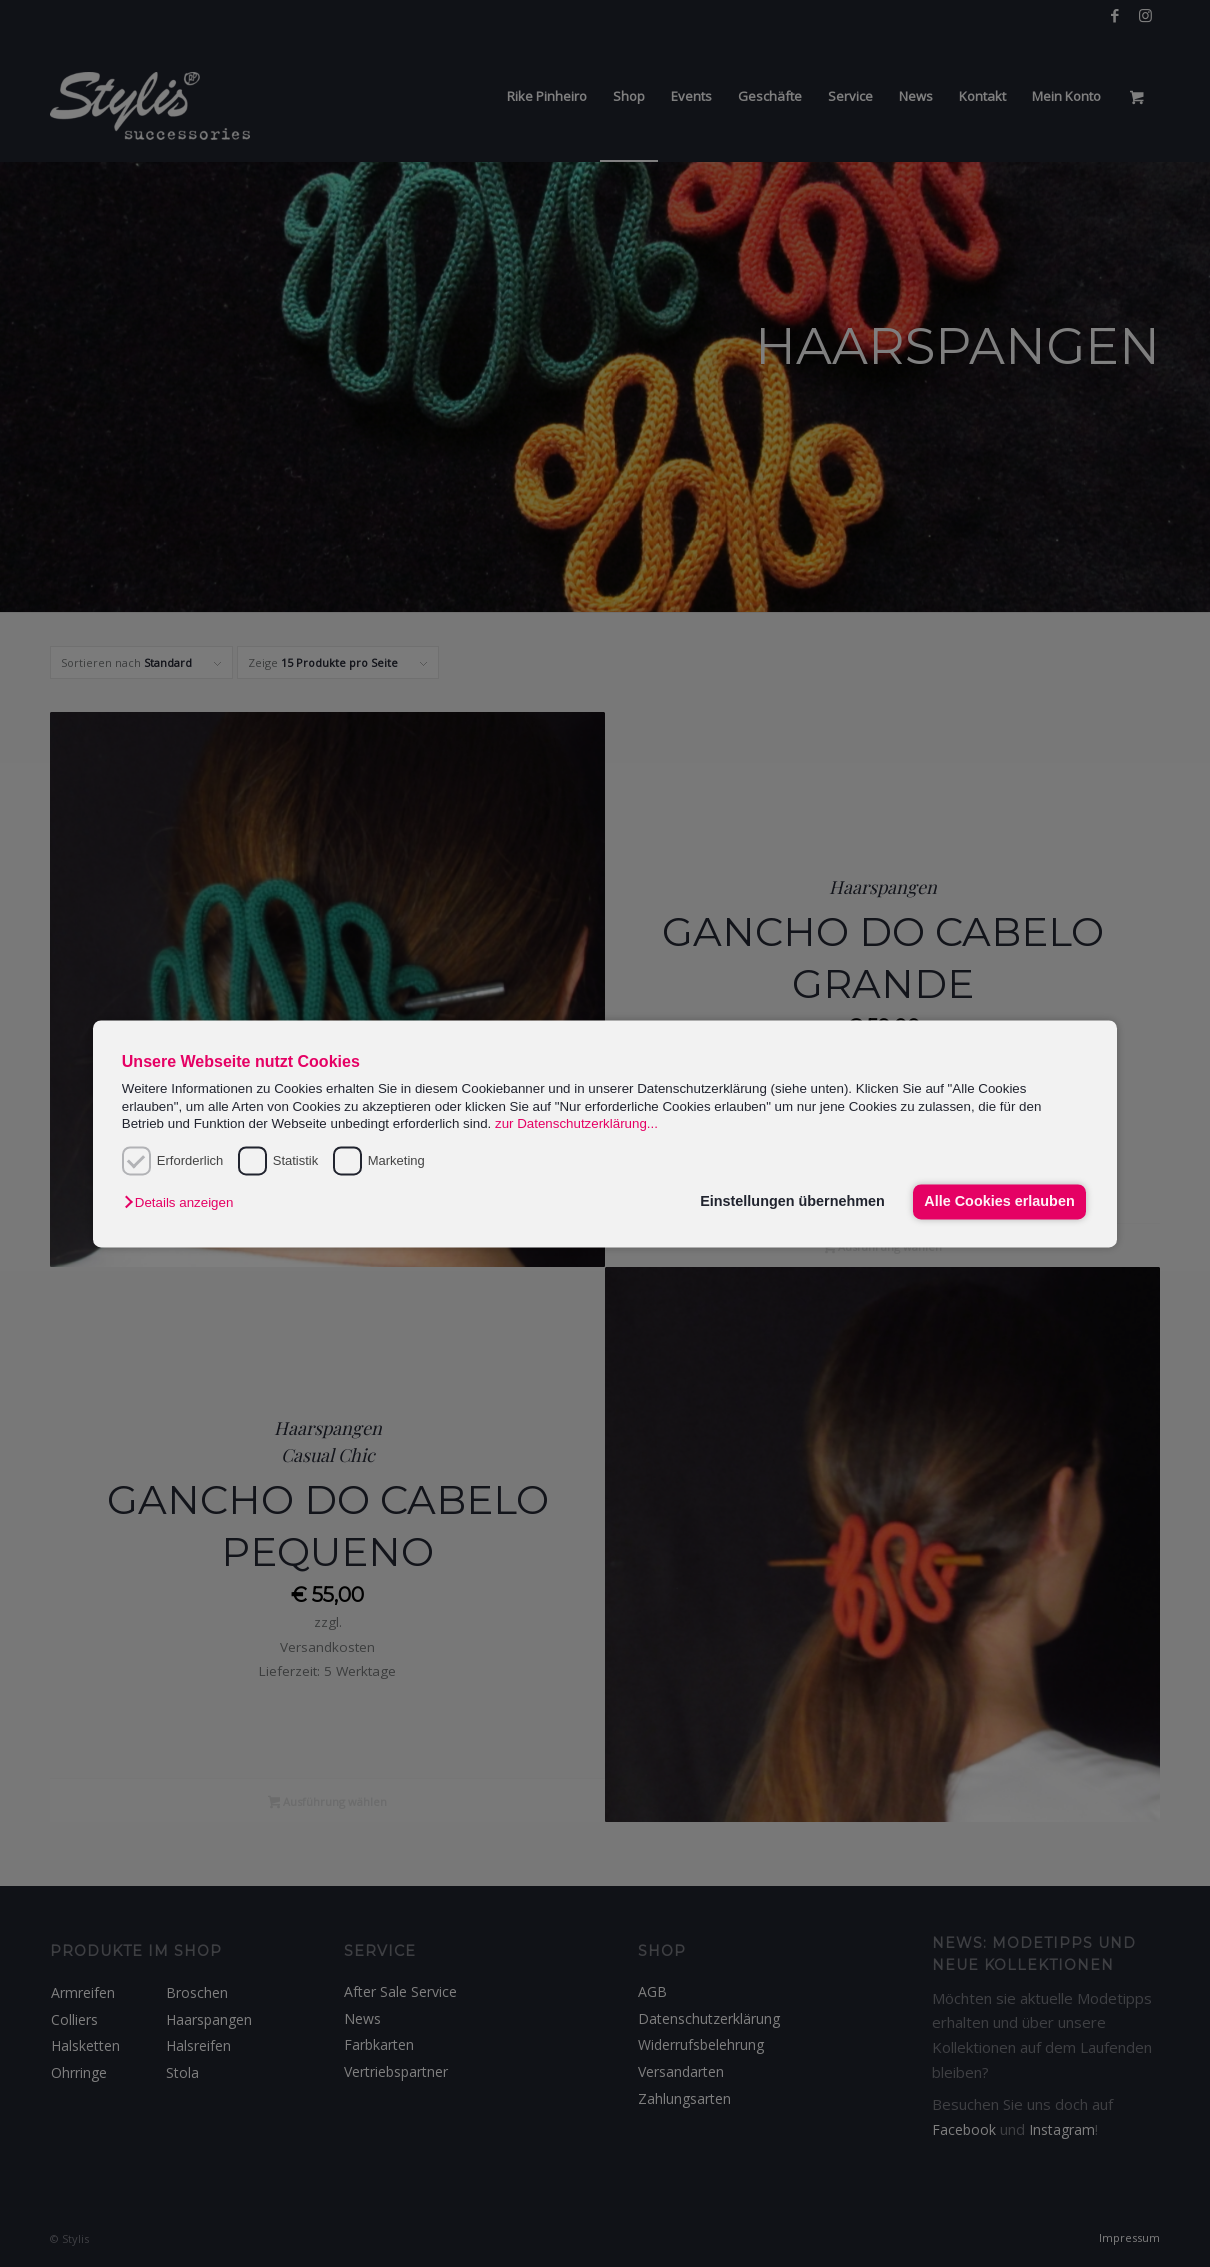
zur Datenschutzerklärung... (576, 1123)
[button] (183, 1203)
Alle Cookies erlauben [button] (999, 1202)
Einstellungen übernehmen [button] (792, 1202)
